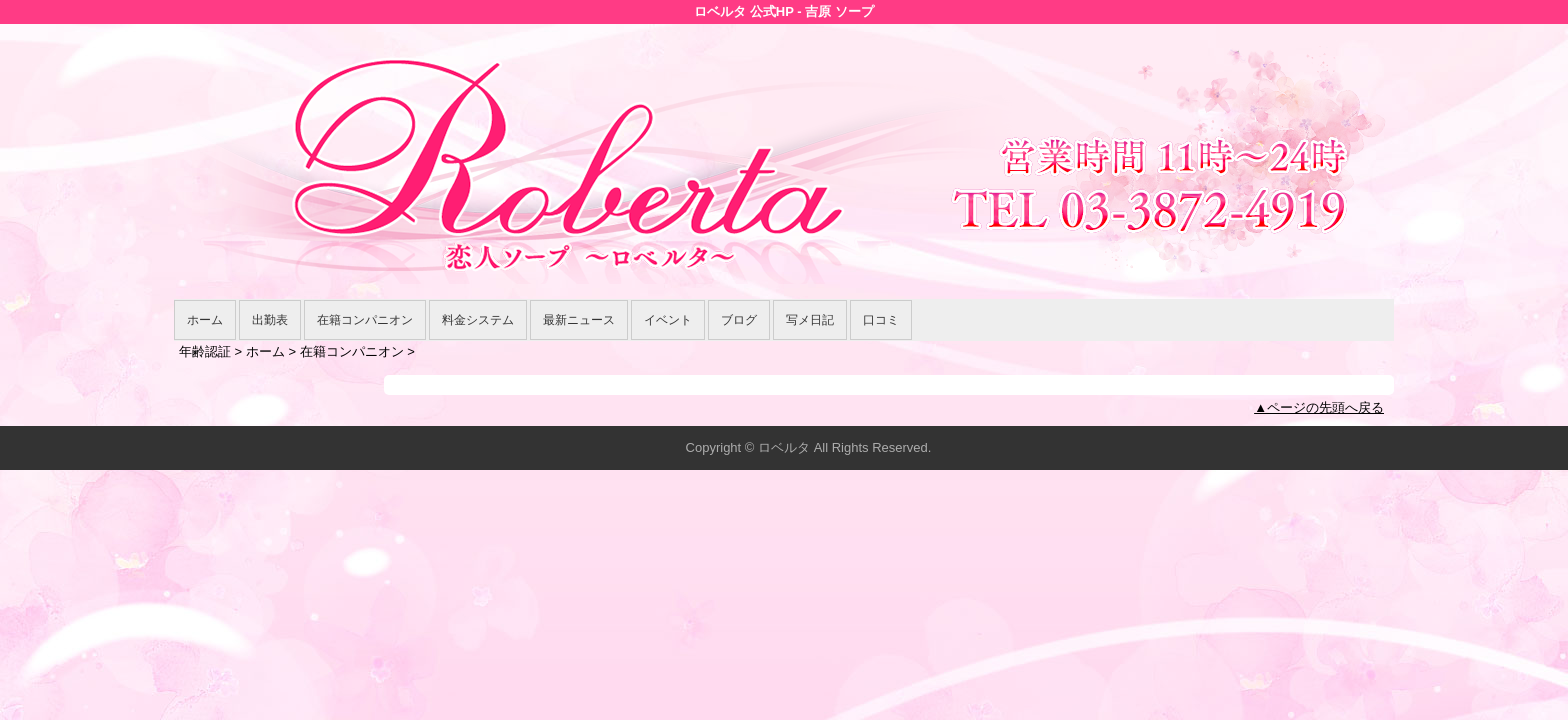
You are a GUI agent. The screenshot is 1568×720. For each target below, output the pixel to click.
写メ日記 (810, 320)
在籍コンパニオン (365, 320)
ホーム (205, 320)
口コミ (881, 320)
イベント (668, 320)
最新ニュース (579, 320)
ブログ (739, 320)
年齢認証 (205, 351)
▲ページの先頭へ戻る (1319, 407)
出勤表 (270, 320)
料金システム (478, 320)
